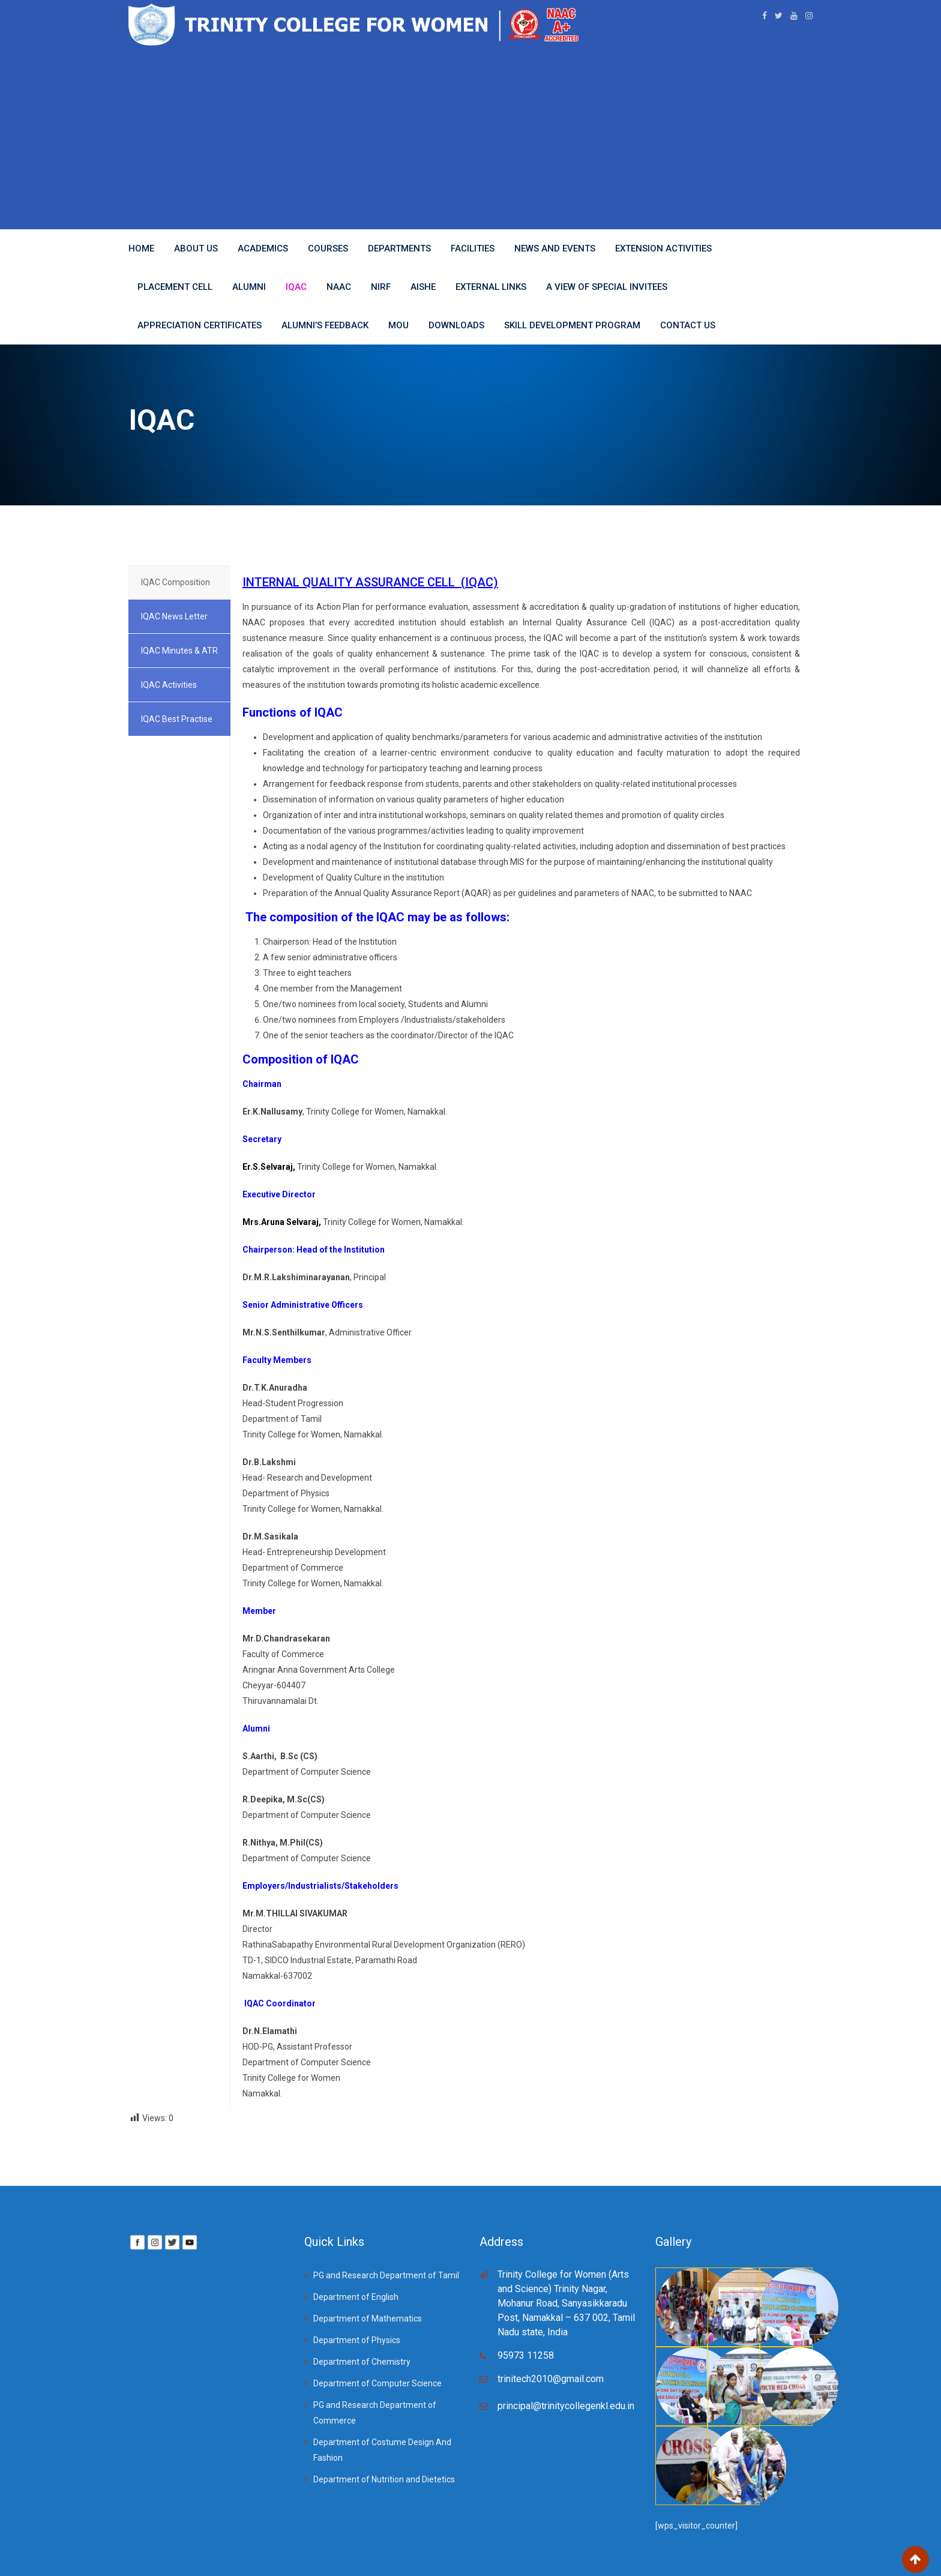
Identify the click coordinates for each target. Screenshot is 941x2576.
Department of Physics (356, 2340)
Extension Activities (663, 248)
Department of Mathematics (367, 2318)
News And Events (554, 248)
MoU (398, 325)
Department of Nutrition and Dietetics (384, 2479)
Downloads (456, 325)
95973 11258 (526, 2355)
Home (141, 248)
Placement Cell (174, 286)
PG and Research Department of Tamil (386, 2275)
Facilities (473, 248)
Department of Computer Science (377, 2383)
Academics (263, 248)
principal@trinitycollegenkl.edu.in (566, 2406)
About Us (196, 248)
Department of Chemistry (361, 2362)
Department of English (355, 2297)
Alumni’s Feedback (324, 325)
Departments (399, 248)
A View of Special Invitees (606, 286)
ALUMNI (249, 286)
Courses (328, 248)
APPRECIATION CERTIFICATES (199, 325)
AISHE (423, 286)
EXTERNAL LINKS (490, 286)
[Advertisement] (470, 136)
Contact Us (687, 325)
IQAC (296, 286)
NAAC (338, 286)
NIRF (381, 286)
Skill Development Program (572, 325)
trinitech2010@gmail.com (551, 2379)
